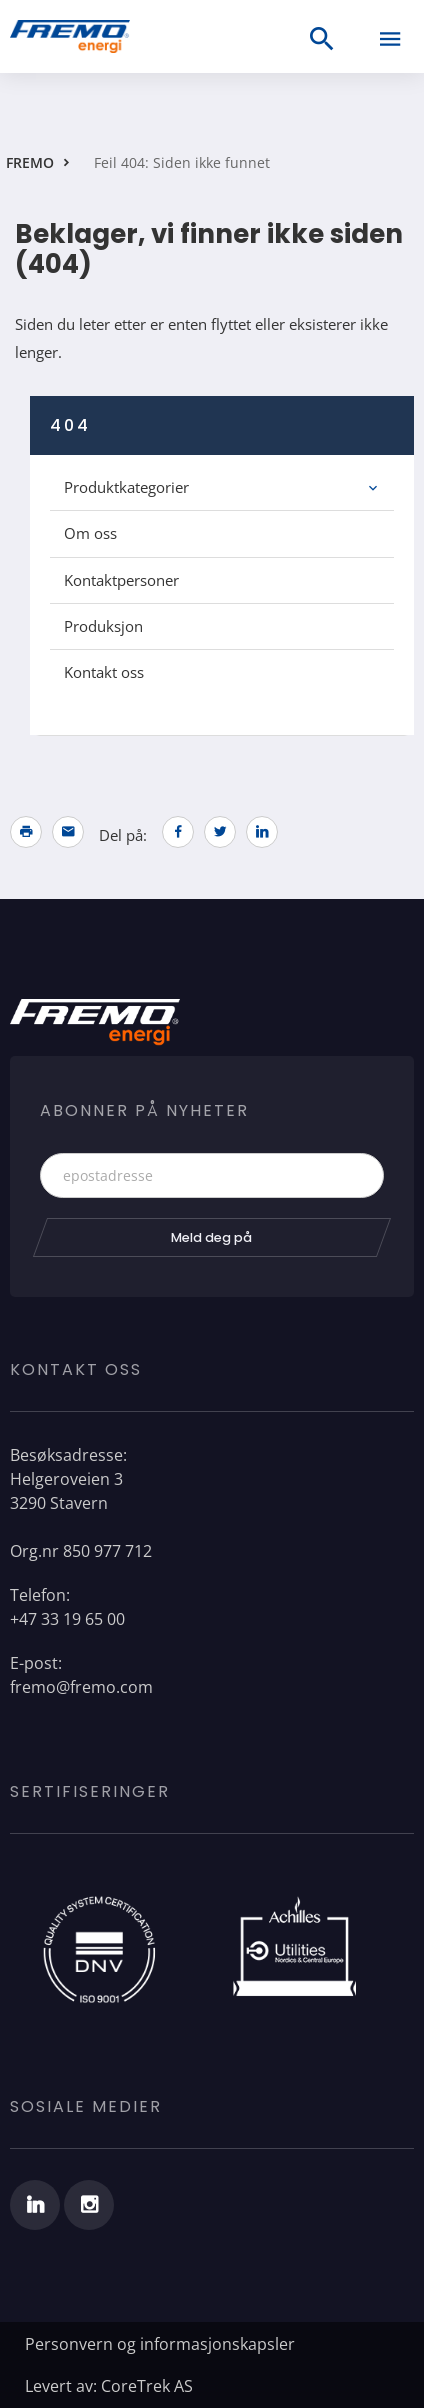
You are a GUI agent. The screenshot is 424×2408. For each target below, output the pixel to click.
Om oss (90, 533)
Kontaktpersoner (121, 580)
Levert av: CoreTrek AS (109, 2386)
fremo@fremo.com (81, 1687)
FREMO (30, 162)
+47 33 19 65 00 (67, 1619)
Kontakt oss (104, 672)
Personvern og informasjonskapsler (160, 2344)
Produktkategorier (126, 487)
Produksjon (103, 626)
